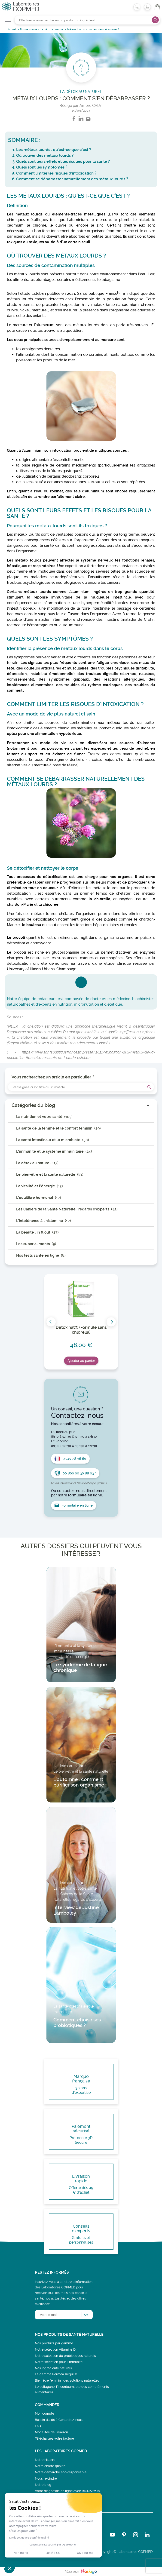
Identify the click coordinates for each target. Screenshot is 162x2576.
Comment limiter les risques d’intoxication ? (56, 173)
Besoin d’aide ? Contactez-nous (59, 2420)
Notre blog (43, 2485)
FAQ (38, 2426)
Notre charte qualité (50, 2466)
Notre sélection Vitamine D (55, 2349)
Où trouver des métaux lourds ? (44, 155)
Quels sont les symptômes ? (41, 167)
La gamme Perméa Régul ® (56, 2374)
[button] (9, 2568)
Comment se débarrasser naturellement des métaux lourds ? (72, 179)
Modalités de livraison (51, 2432)
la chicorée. (49, 904)
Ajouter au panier (81, 1361)
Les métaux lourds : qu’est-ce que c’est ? (53, 149)
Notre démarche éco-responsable (60, 2472)
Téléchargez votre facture (54, 2438)
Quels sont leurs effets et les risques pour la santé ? (63, 161)
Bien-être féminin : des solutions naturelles (67, 2380)
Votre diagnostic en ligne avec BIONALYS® (67, 2491)
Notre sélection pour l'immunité (59, 2362)
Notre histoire (45, 2460)
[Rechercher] (87, 20)
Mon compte (44, 2413)
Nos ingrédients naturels (53, 2368)
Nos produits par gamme (54, 2343)
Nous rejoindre (46, 2478)
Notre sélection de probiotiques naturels (65, 2356)
